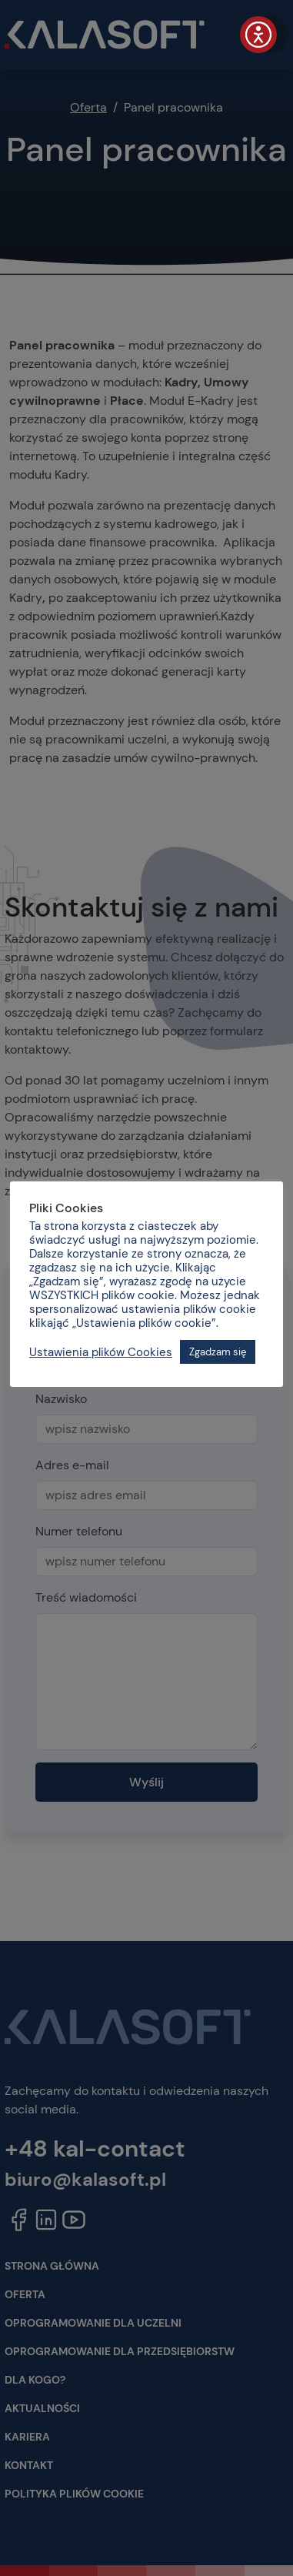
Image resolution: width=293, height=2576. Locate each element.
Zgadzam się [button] (217, 1351)
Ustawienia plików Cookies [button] (100, 1352)
